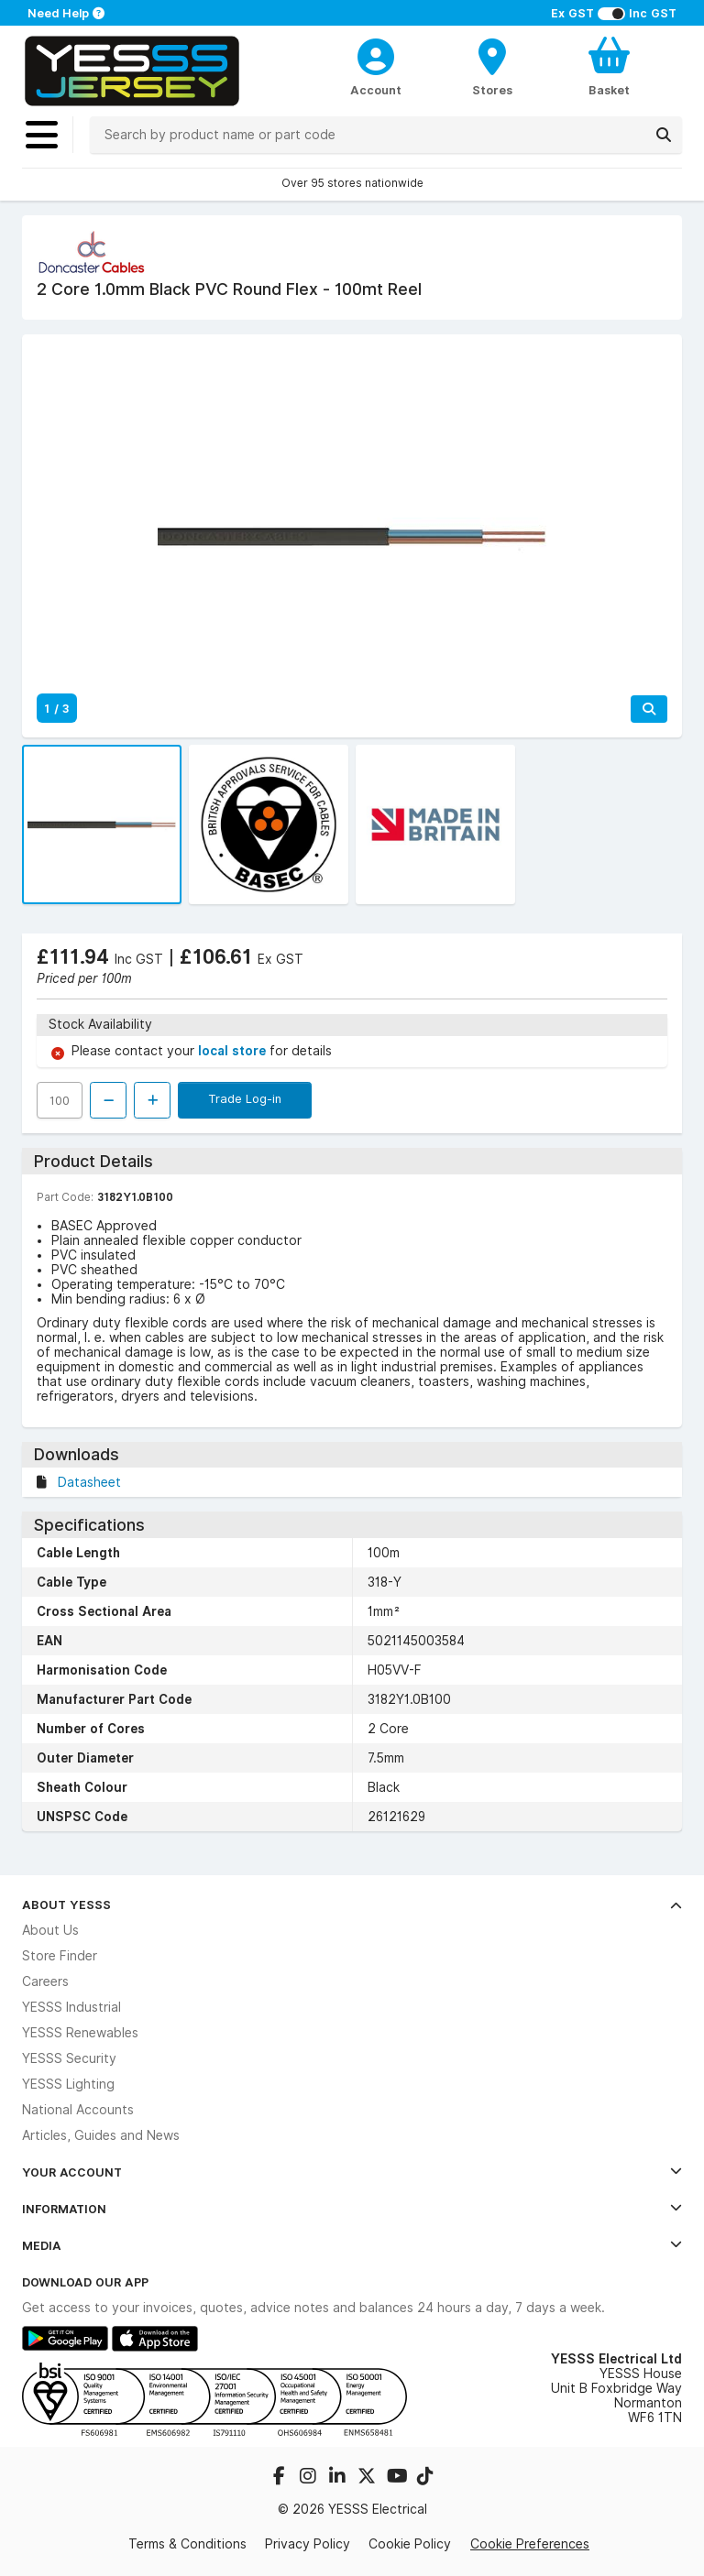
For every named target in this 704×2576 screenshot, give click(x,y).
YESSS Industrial (71, 2007)
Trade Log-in (244, 1098)
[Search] (663, 134)
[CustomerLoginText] (376, 54)
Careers (45, 1981)
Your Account (352, 2172)
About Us (50, 1930)
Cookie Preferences (529, 2544)
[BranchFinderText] (492, 66)
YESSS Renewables (80, 2032)
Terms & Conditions (187, 2544)
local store (234, 1050)
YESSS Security (69, 2058)
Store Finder (59, 1955)
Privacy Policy (307, 2544)
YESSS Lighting (68, 2084)
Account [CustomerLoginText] (376, 89)
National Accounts (78, 2109)
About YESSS (352, 1904)
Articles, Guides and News (101, 2135)
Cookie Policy (409, 2544)
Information (352, 2208)
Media (352, 2245)
